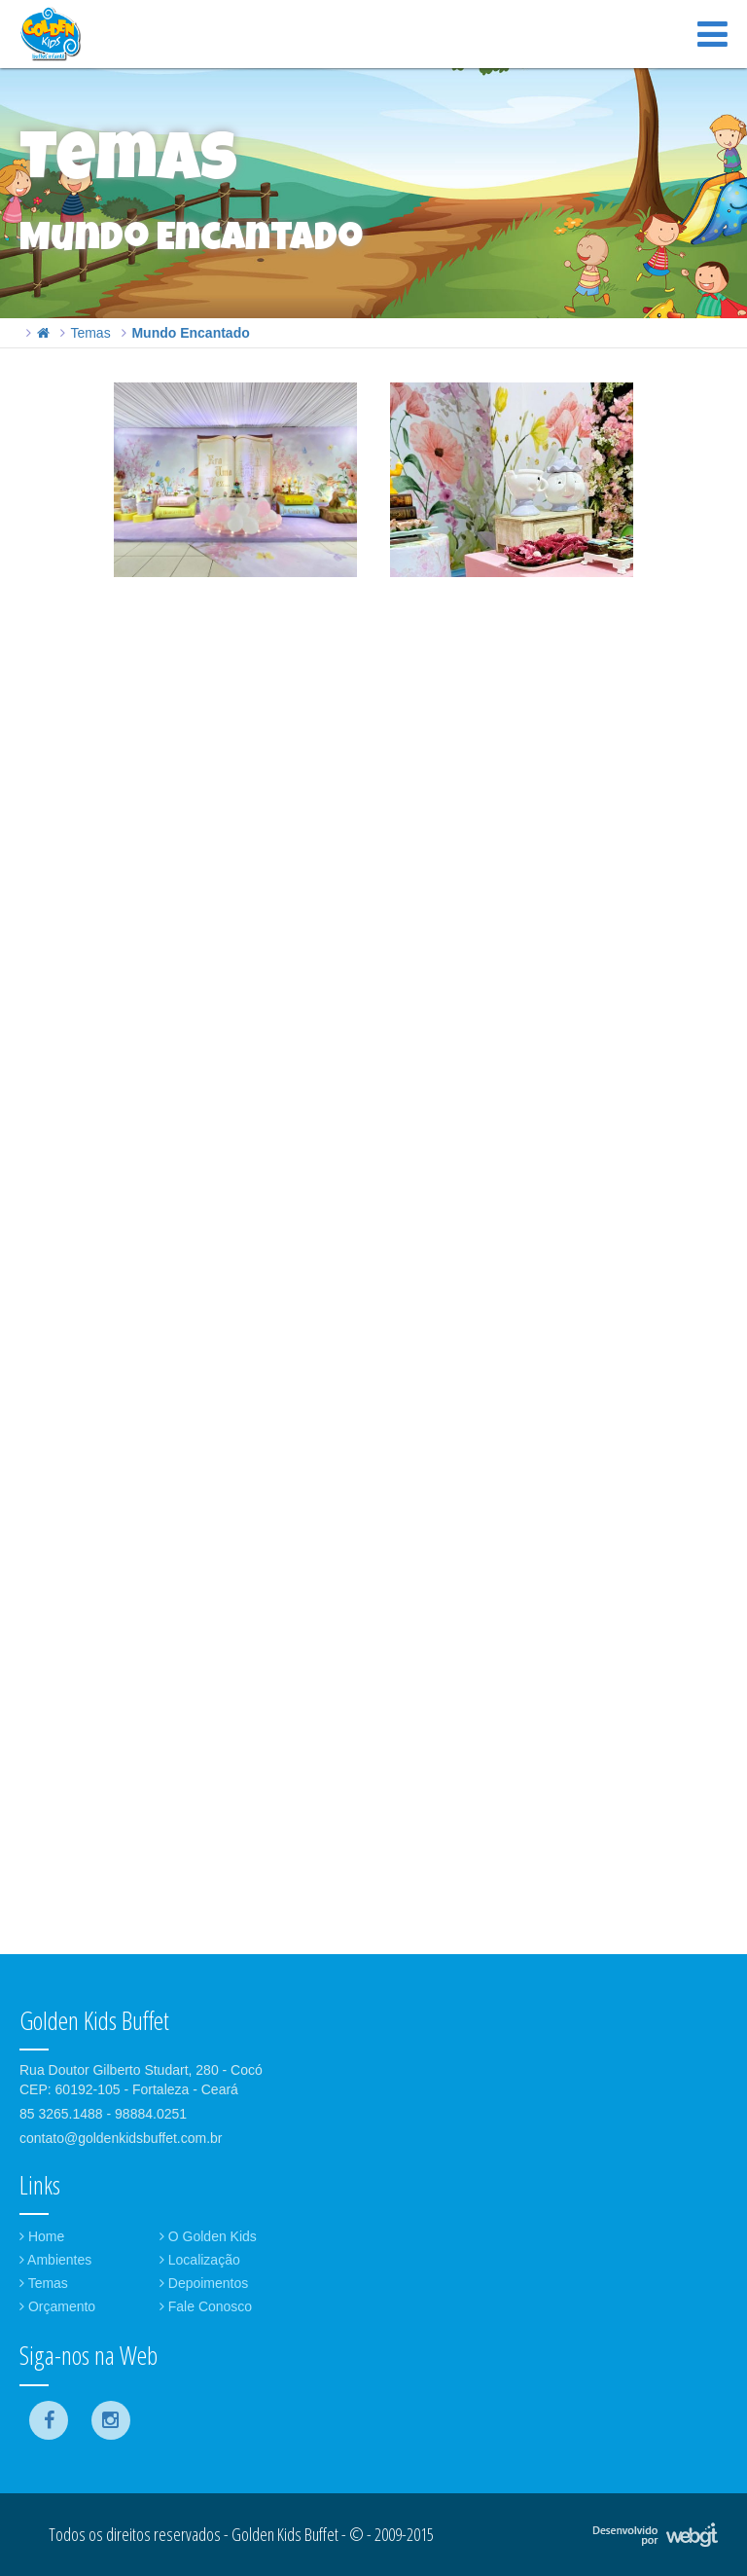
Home (41, 2236)
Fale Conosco (206, 2306)
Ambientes (55, 2260)
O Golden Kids (208, 2236)
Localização (200, 2260)
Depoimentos (204, 2283)
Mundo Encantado (190, 333)
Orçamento (57, 2306)
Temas (90, 333)
